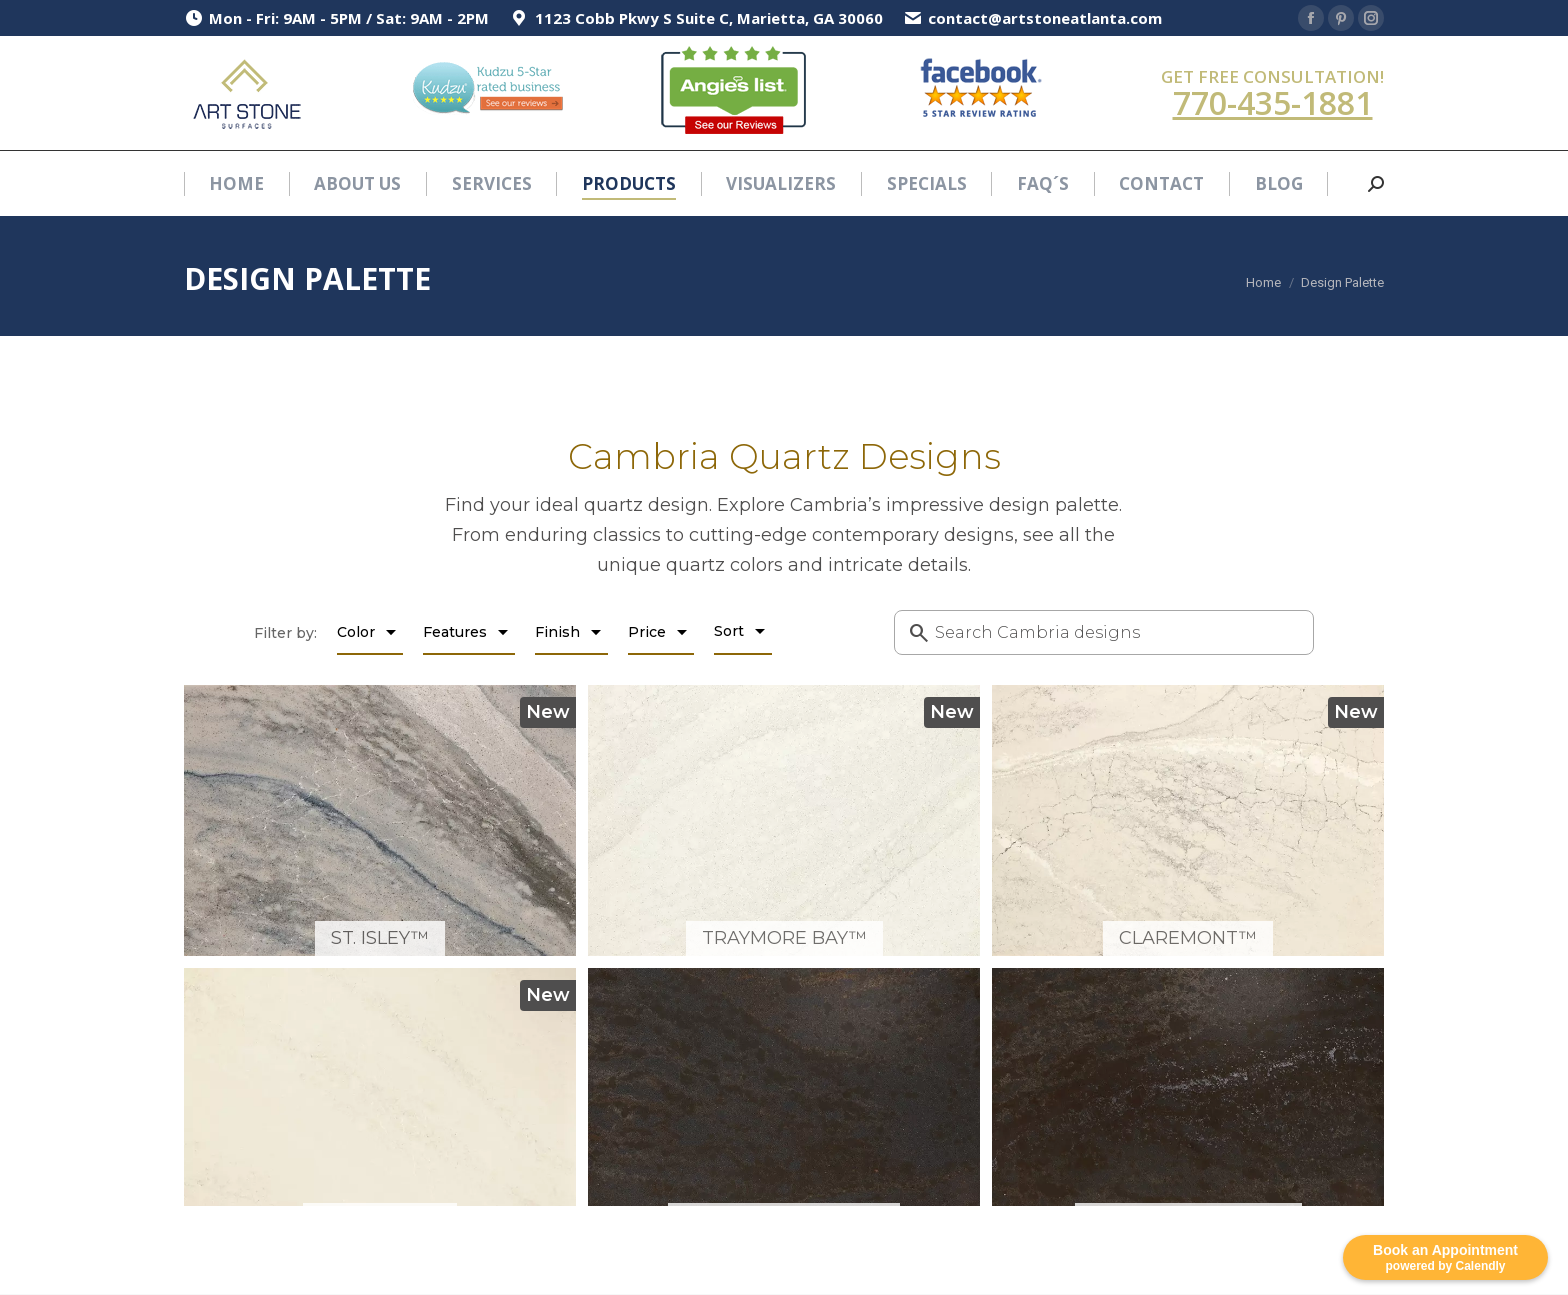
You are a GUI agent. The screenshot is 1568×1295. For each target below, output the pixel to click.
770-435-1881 (1273, 102)
